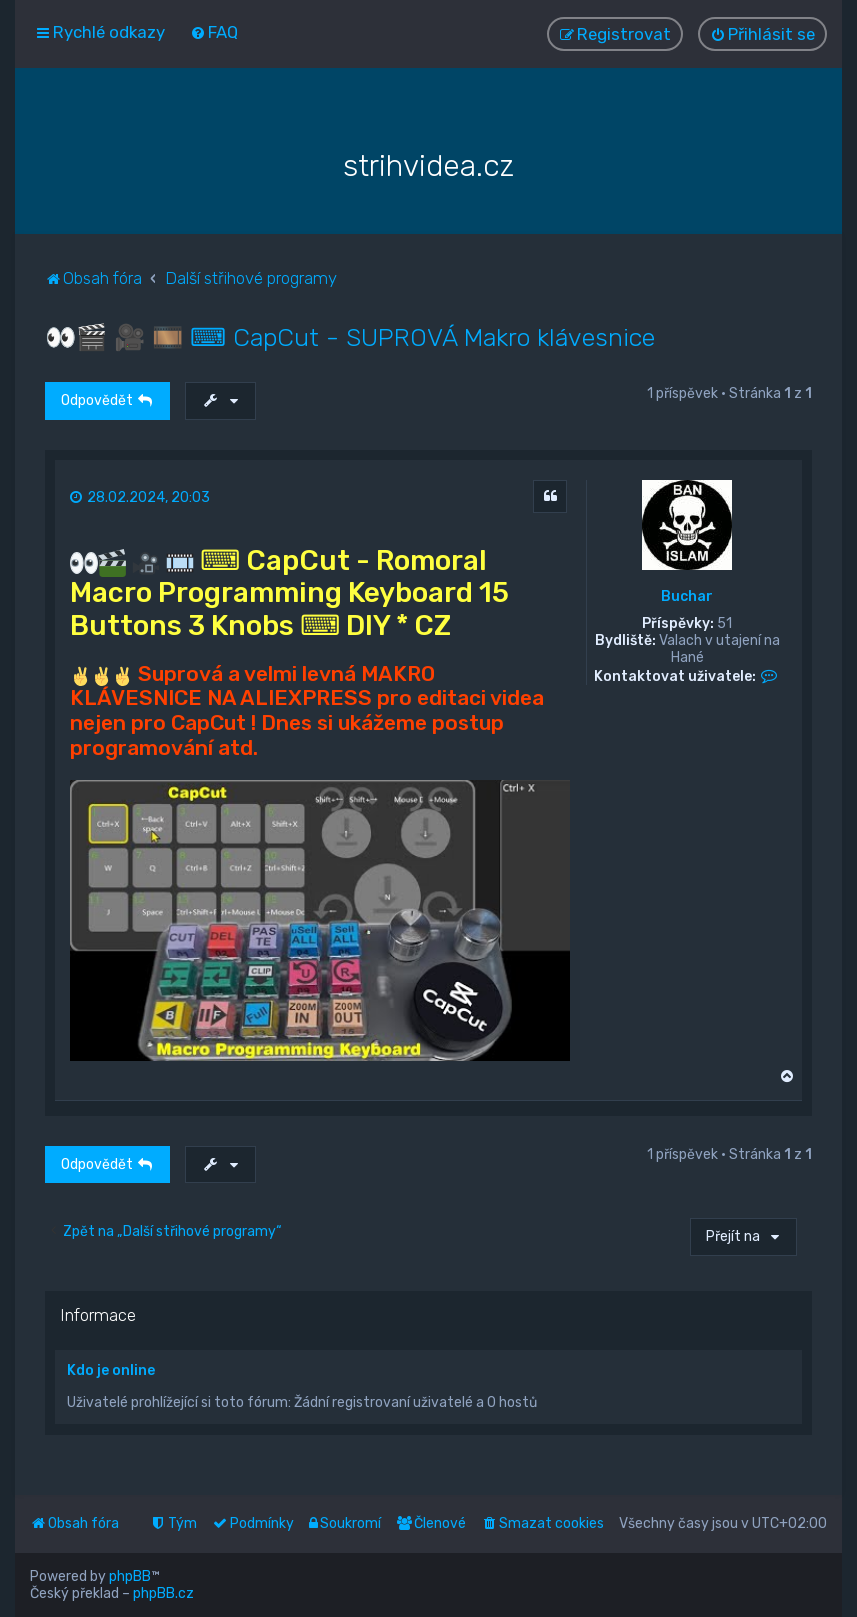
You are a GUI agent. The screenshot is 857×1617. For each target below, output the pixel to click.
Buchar (687, 597)
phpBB (130, 1576)
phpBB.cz (163, 1593)
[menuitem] (214, 32)
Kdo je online (111, 1370)
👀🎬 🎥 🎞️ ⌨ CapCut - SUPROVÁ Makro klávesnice (350, 337)
